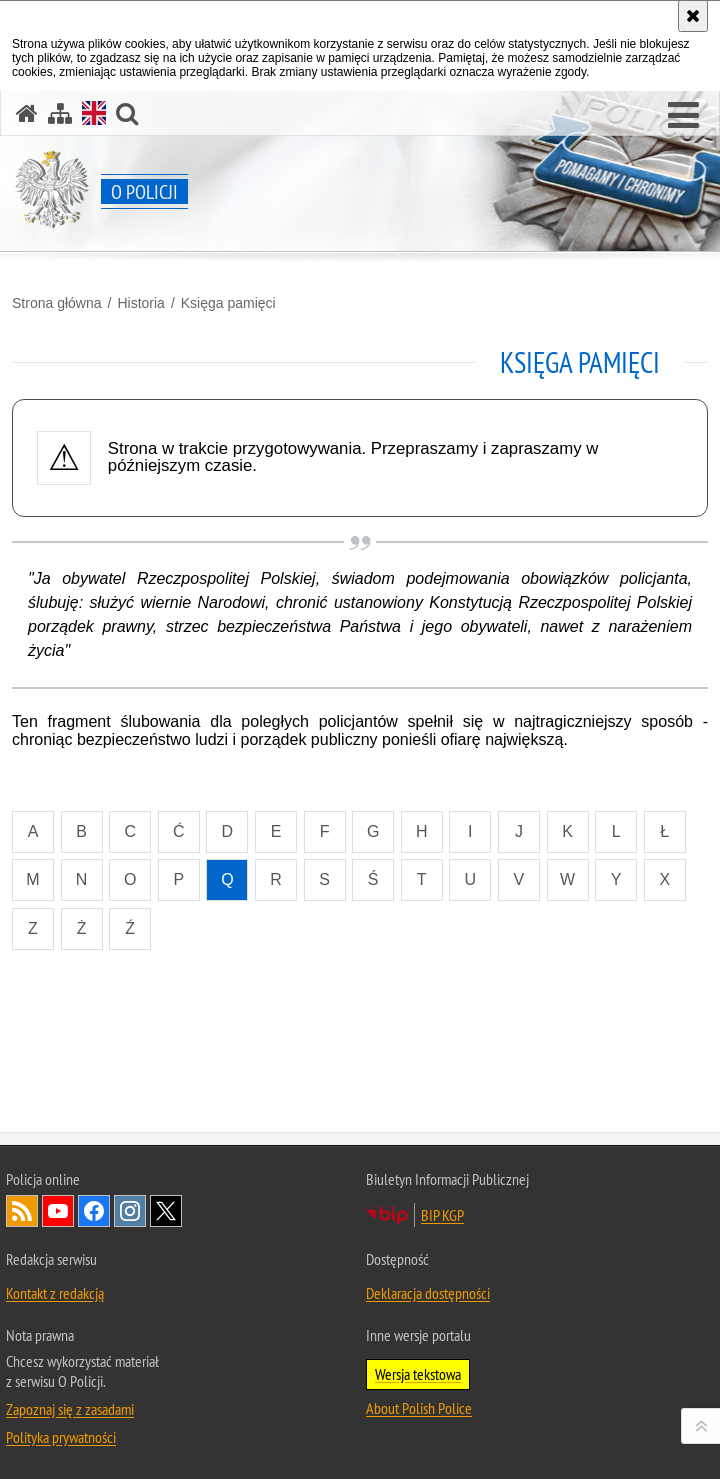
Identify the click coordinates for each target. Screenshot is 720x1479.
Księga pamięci (228, 303)
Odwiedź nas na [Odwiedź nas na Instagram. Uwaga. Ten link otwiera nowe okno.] (130, 1211)
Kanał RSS (22, 1211)
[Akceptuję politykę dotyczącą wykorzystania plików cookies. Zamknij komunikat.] (693, 16)
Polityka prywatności (61, 1437)
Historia (140, 303)
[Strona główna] (27, 113)
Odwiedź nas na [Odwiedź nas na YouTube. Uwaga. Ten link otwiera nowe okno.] (58, 1211)
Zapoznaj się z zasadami (70, 1409)
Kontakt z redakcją (55, 1293)
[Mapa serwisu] (60, 113)
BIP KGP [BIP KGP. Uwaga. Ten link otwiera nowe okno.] (442, 1215)
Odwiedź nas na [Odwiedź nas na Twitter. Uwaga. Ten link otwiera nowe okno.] (166, 1211)
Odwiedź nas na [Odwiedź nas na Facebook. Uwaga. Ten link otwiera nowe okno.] (94, 1211)
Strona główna (57, 303)
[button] (683, 116)
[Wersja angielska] (94, 113)
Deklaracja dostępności (428, 1293)
